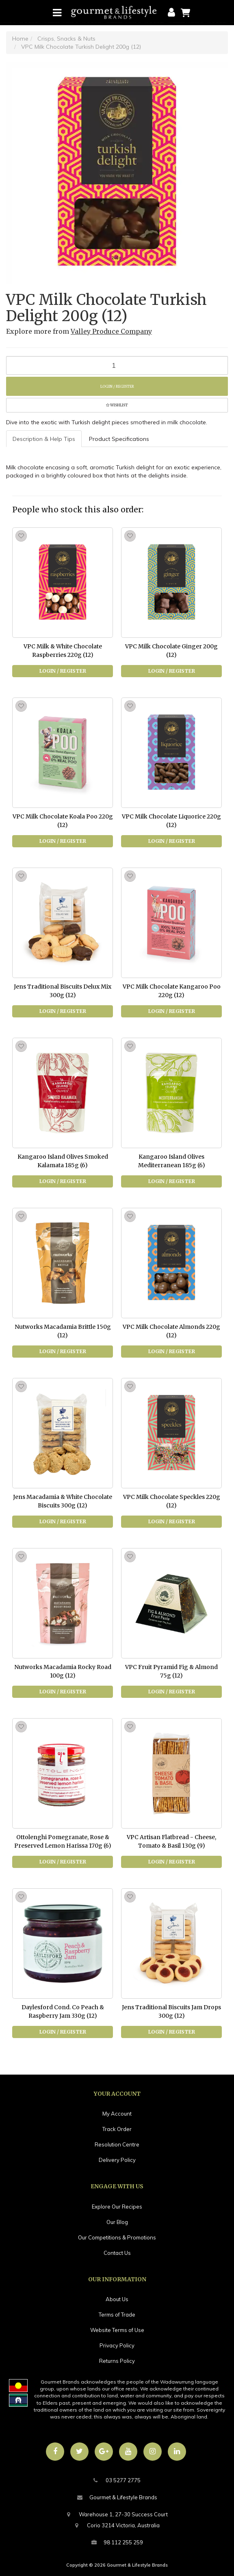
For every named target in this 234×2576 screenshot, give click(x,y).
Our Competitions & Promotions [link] (117, 2237)
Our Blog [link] (117, 2222)
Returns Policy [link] (117, 2361)
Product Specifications (119, 439)
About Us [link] (117, 2299)
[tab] (44, 438)
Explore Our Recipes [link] (117, 2206)
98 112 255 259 (117, 2542)
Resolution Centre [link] (117, 2144)
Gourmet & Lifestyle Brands (117, 2497)
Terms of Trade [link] (117, 2314)
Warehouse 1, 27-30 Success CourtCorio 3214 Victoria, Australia (117, 2518)
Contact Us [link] (117, 2253)
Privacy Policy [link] (117, 2345)
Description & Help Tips (44, 439)
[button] (117, 405)
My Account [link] (117, 2113)
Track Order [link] (117, 2129)
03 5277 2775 (117, 2480)
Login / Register (117, 386)
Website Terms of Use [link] (117, 2330)
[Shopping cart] (185, 12)
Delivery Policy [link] (117, 2160)
